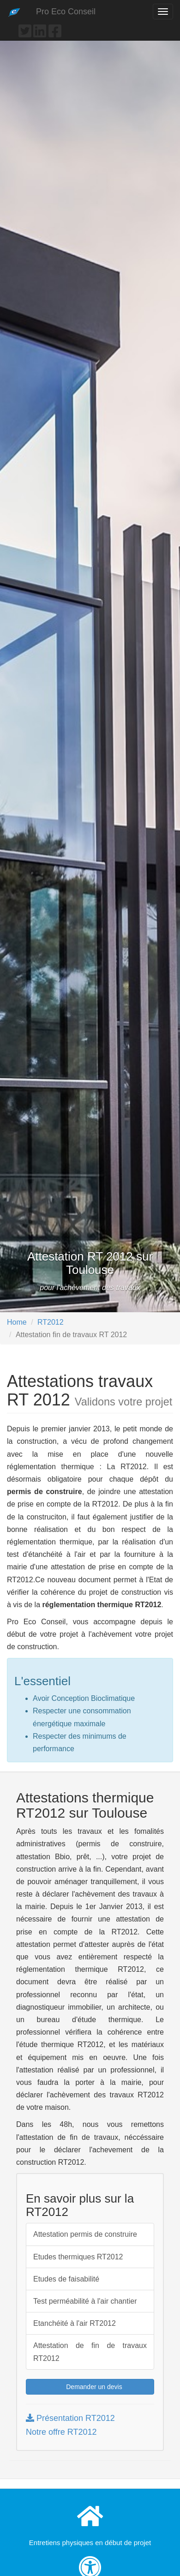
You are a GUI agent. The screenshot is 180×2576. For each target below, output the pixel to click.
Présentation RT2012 (70, 2418)
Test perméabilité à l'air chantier (85, 2301)
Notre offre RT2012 (61, 2432)
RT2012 (50, 1322)
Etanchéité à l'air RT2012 (74, 2323)
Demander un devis (90, 2386)
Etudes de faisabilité (66, 2279)
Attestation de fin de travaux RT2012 (90, 2352)
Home (17, 1322)
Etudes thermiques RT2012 (78, 2257)
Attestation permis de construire (85, 2234)
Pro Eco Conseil (66, 11)
